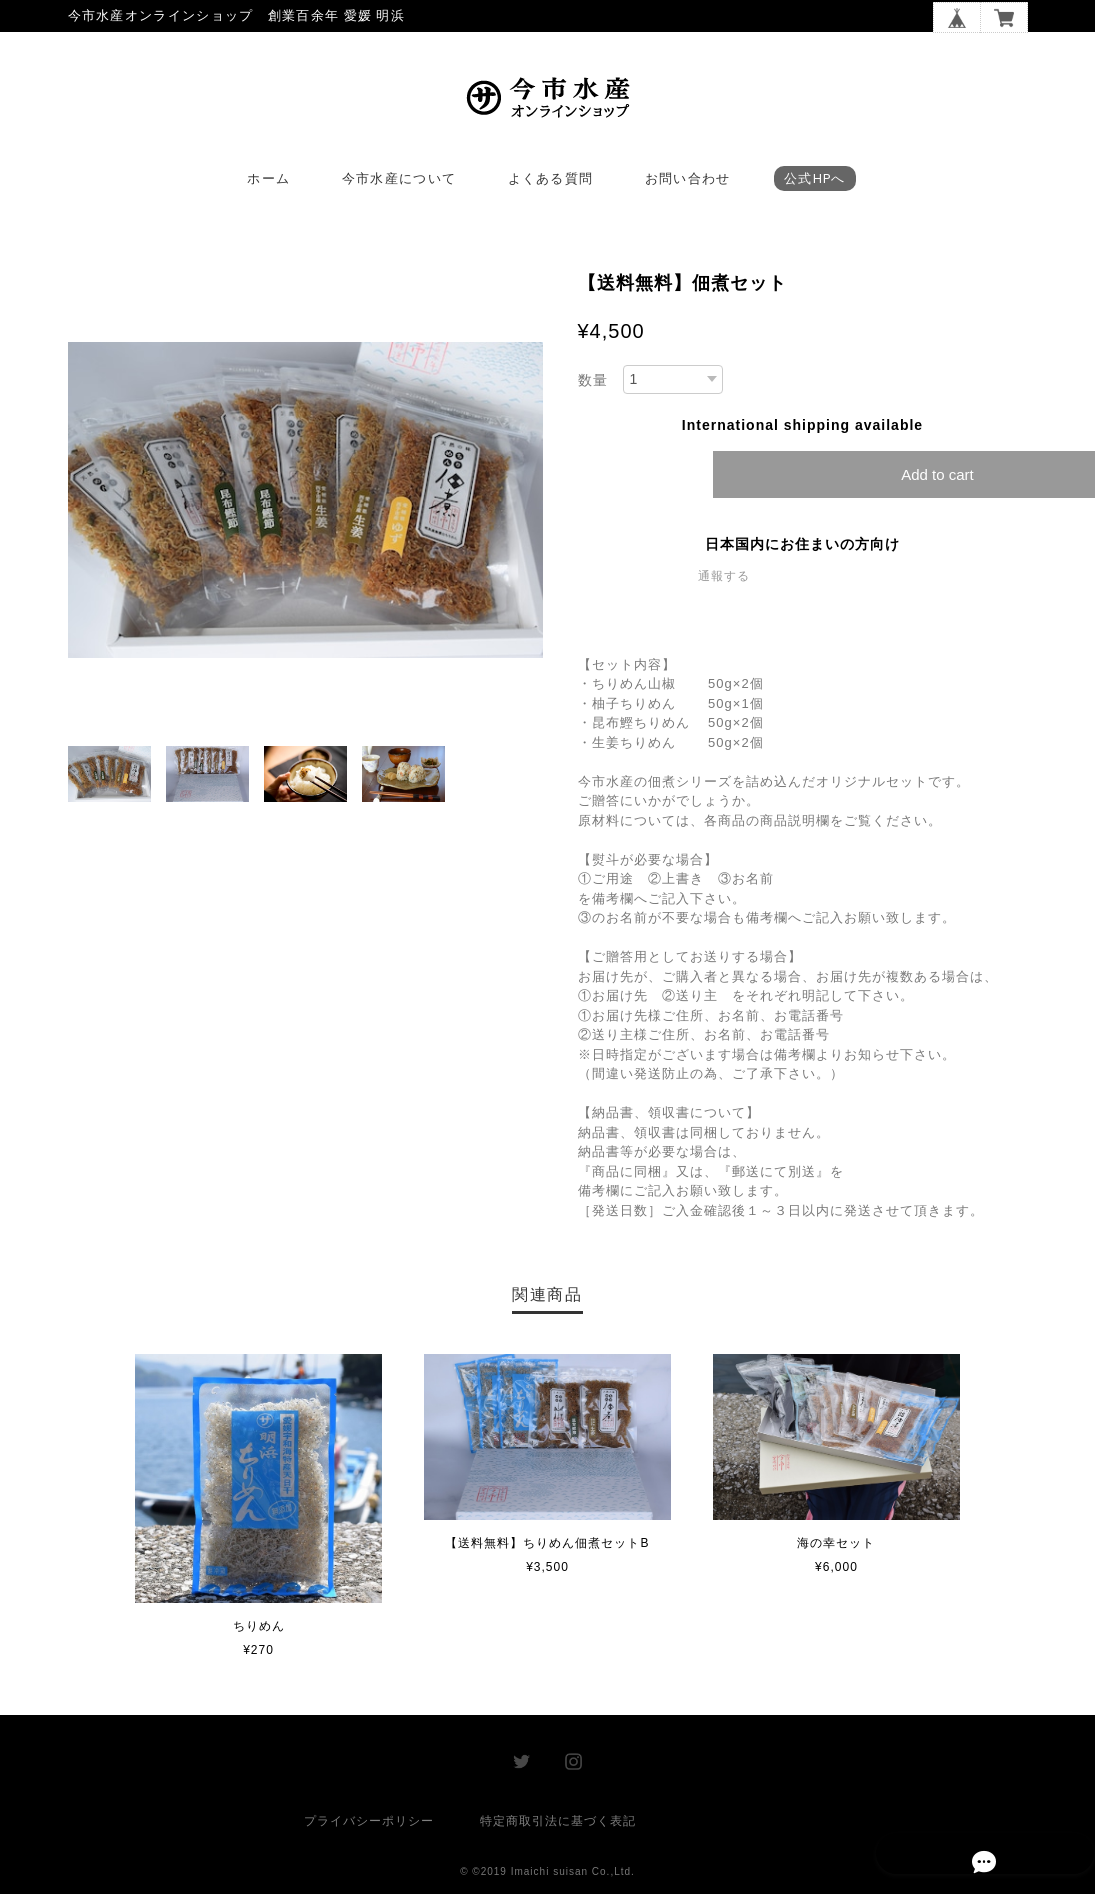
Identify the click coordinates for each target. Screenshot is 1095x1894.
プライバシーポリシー (369, 1825)
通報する (724, 581)
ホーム (268, 183)
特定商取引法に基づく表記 (558, 1825)
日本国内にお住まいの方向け (802, 549)
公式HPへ (815, 183)
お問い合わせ (688, 183)
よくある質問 (551, 183)
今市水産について (399, 183)
